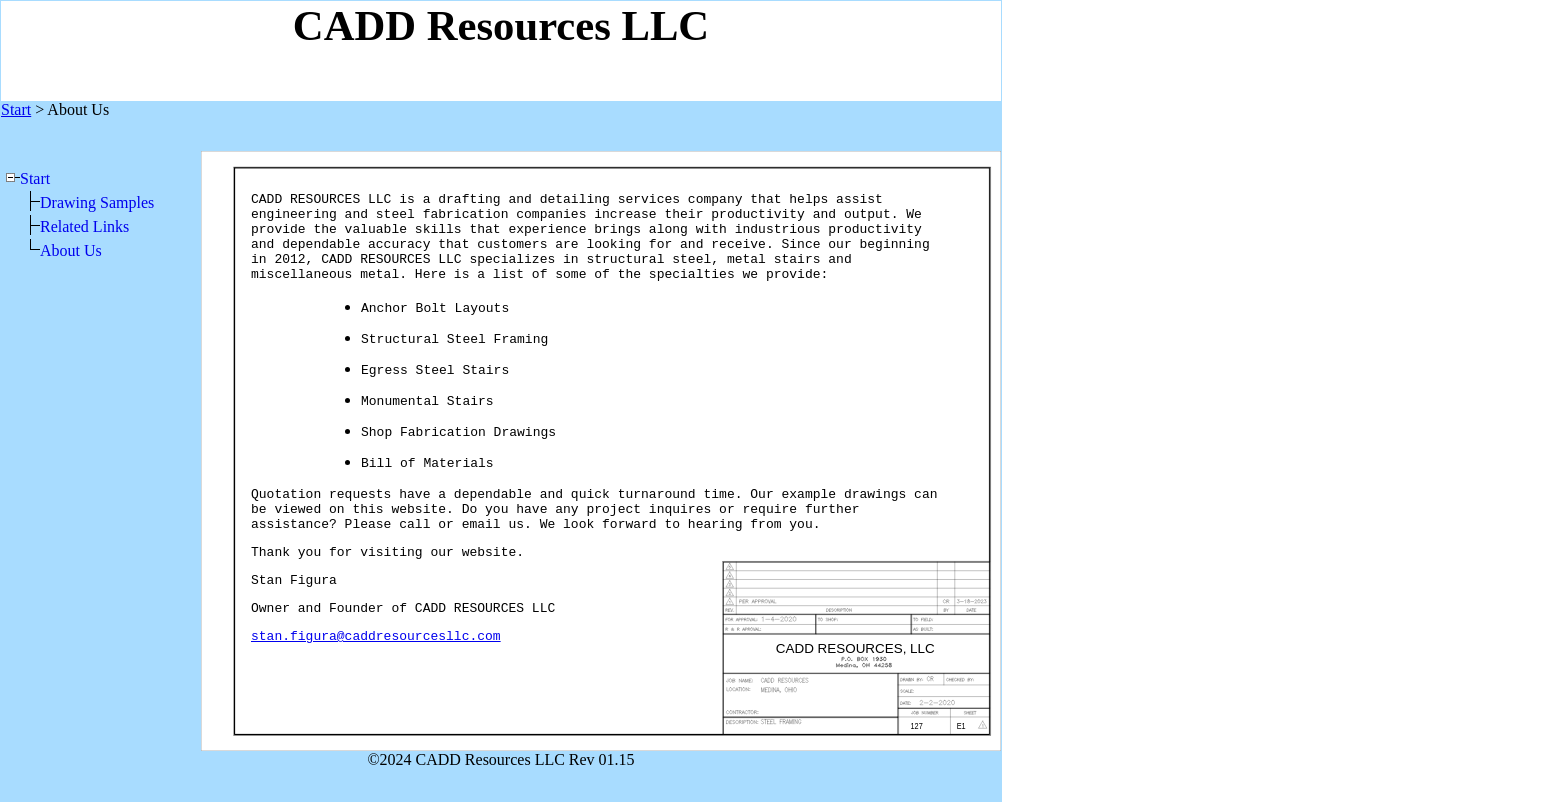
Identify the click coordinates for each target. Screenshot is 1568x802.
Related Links (84, 226)
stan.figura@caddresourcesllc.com (376, 636)
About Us (71, 250)
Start (35, 178)
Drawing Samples (97, 202)
